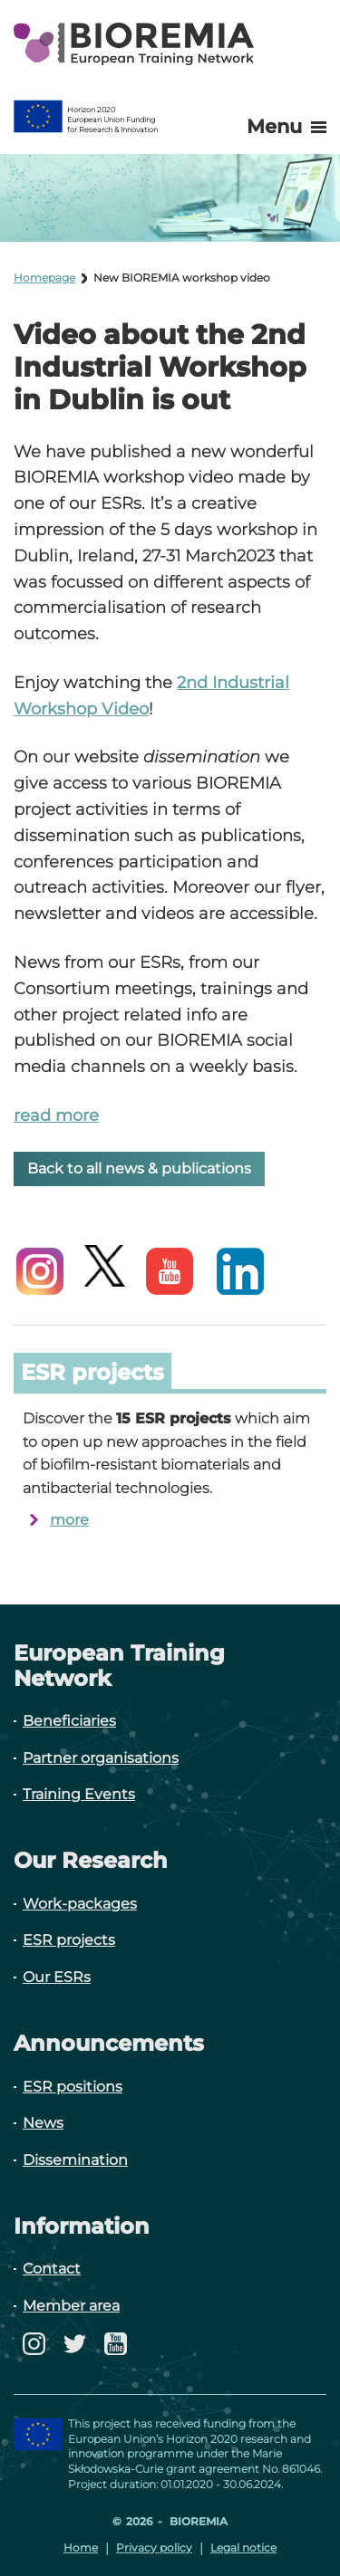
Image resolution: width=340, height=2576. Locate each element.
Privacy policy (154, 2547)
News (43, 2122)
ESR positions (72, 2086)
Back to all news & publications (139, 1168)
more (69, 1519)
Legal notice (243, 2547)
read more (56, 1115)
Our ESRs (57, 1977)
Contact (52, 2268)
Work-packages (80, 1903)
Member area (71, 2305)
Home (80, 2547)
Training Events (79, 1794)
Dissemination (75, 2160)
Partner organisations (101, 1758)
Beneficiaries (69, 1720)
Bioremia (197, 2521)
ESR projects (69, 1940)
